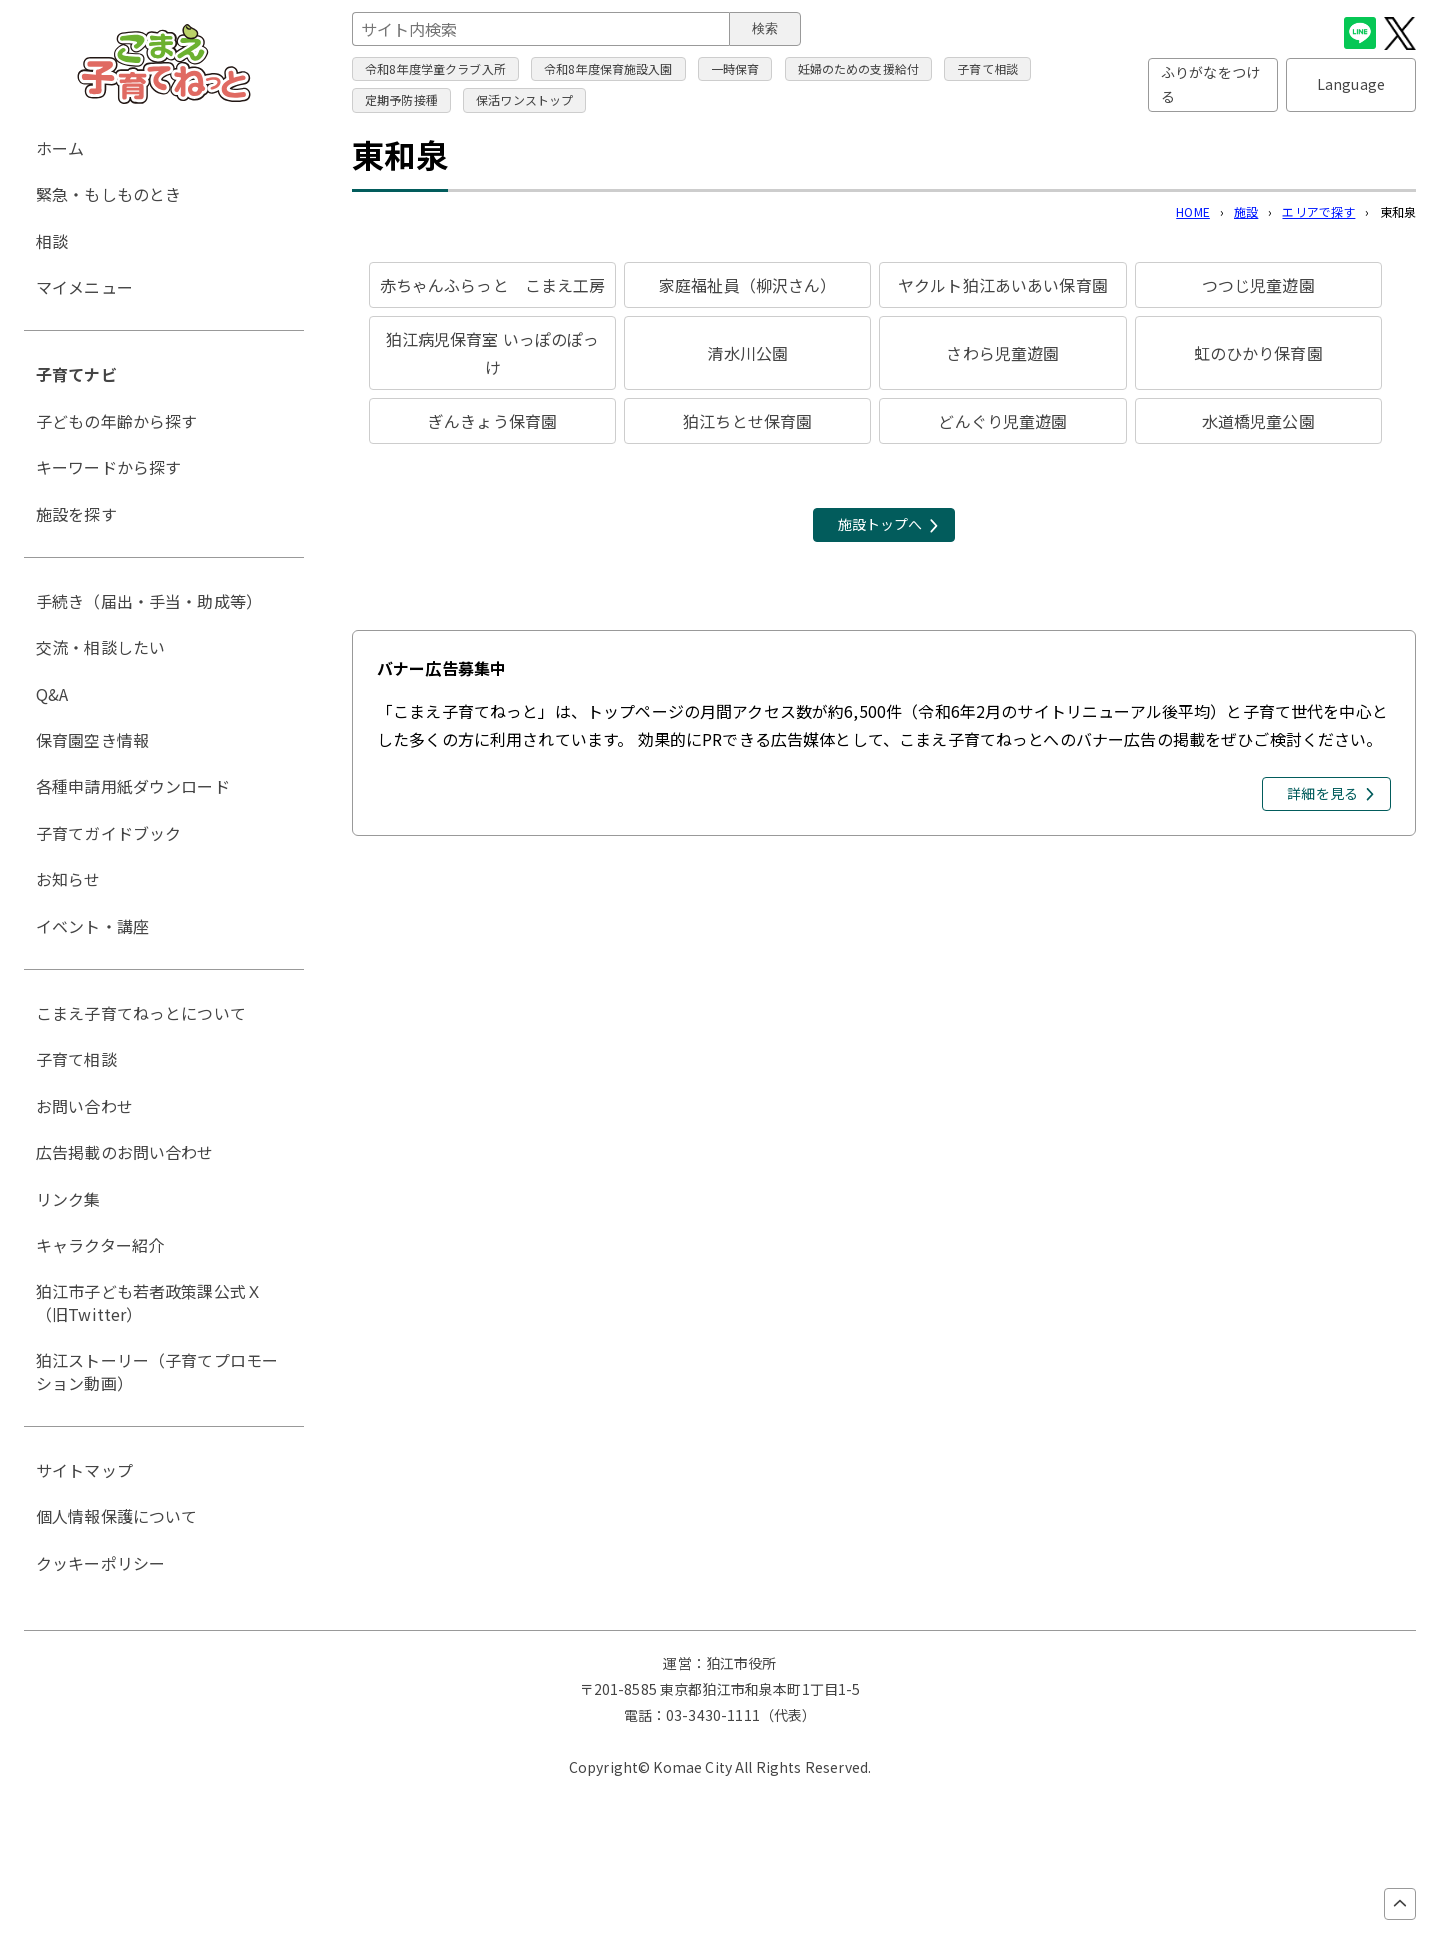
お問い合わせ (84, 1106)
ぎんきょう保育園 (492, 421)
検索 (765, 28)
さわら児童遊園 (1002, 353)
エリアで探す (1318, 211)
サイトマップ (84, 1470)
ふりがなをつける (1210, 84)
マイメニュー (84, 287)
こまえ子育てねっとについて (141, 1013)
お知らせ (68, 879)
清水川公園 (747, 353)
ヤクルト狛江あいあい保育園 (1003, 285)
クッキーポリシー (100, 1563)
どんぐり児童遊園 (1002, 421)
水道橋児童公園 (1258, 421)
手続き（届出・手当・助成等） (149, 601)
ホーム (60, 148)
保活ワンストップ (524, 99)
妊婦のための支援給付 (859, 68)
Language (1351, 84)
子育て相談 (987, 68)
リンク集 (68, 1199)
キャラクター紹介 (100, 1245)
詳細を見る (1322, 793)
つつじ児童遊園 (1258, 285)
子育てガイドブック (108, 833)
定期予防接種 (401, 99)
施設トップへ (880, 524)
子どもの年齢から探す (117, 421)
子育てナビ (76, 374)
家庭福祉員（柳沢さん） (748, 285)
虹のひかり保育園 (1258, 353)
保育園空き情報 (92, 740)
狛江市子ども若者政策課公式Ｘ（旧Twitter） (149, 1302)
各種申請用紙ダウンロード (133, 786)
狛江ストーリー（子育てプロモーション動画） (157, 1371)
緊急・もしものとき (108, 194)
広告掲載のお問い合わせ (125, 1152)
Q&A (52, 694)
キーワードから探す (108, 467)
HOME (1193, 211)
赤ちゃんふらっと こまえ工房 (493, 285)
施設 (1246, 211)
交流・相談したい (100, 647)
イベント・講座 (92, 926)
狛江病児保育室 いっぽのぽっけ (493, 353)
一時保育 (735, 68)
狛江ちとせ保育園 (747, 421)
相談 (52, 241)
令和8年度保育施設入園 (608, 68)
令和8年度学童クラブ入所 (435, 68)
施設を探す (76, 514)
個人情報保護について (117, 1516)
